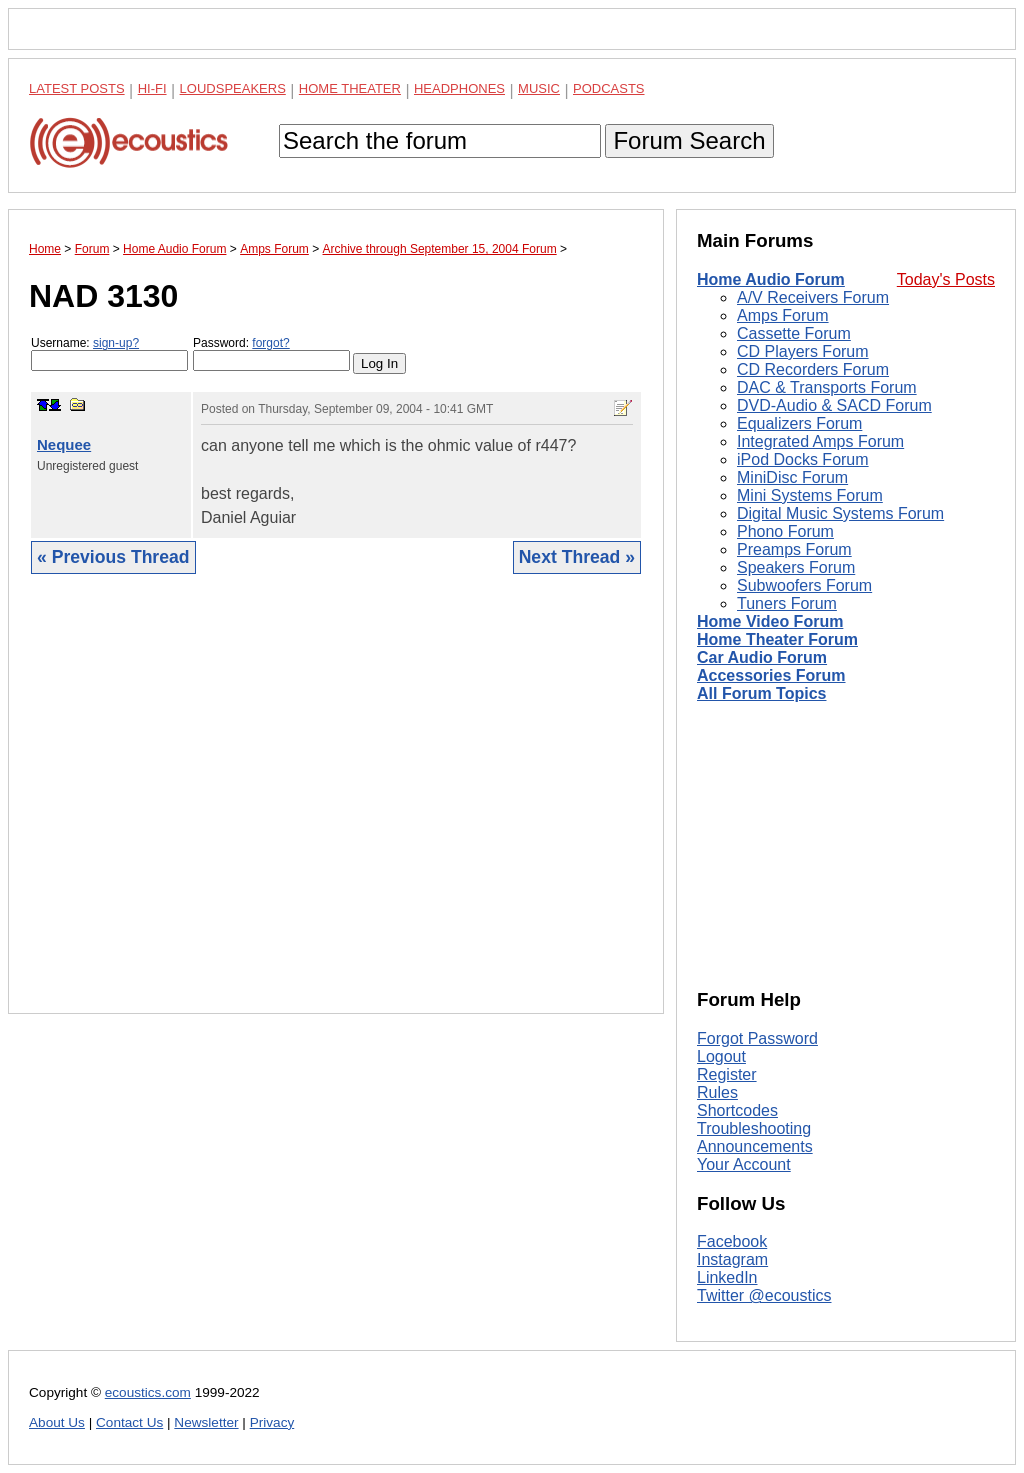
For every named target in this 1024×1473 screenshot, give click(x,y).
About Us (57, 1422)
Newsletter (206, 1422)
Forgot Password (757, 1038)
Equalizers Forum (799, 423)
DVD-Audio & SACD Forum (834, 405)
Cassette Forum (794, 333)
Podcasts (609, 88)
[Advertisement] (336, 809)
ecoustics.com (148, 1392)
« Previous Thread (113, 557)
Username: (109, 353)
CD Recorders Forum (813, 369)
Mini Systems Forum (810, 495)
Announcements (755, 1146)
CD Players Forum (803, 351)
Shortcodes (737, 1110)
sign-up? (116, 343)
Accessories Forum (771, 675)
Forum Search (689, 140)
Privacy (272, 1422)
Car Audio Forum (762, 657)
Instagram (732, 1259)
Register (727, 1074)
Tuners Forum (787, 603)
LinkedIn (727, 1277)
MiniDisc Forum (792, 477)
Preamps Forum (794, 549)
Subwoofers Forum (804, 585)
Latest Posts (77, 88)
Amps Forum (783, 315)
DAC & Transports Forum (827, 387)
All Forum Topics (761, 693)
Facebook (732, 1241)
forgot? (270, 343)
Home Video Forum (770, 621)
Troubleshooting (754, 1128)
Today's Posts (946, 279)
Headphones (459, 88)
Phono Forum (785, 531)
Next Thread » (577, 557)
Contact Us (129, 1422)
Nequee (64, 444)
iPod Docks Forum (803, 459)
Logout (721, 1056)
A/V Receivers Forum (813, 297)
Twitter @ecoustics (764, 1295)
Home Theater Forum (777, 639)
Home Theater (350, 88)
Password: (271, 353)
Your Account (744, 1164)
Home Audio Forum (771, 279)
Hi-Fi (152, 88)
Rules (717, 1092)
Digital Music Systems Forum (840, 513)
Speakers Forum (796, 567)
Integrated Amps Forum (820, 441)
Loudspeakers (233, 88)
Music (539, 88)
